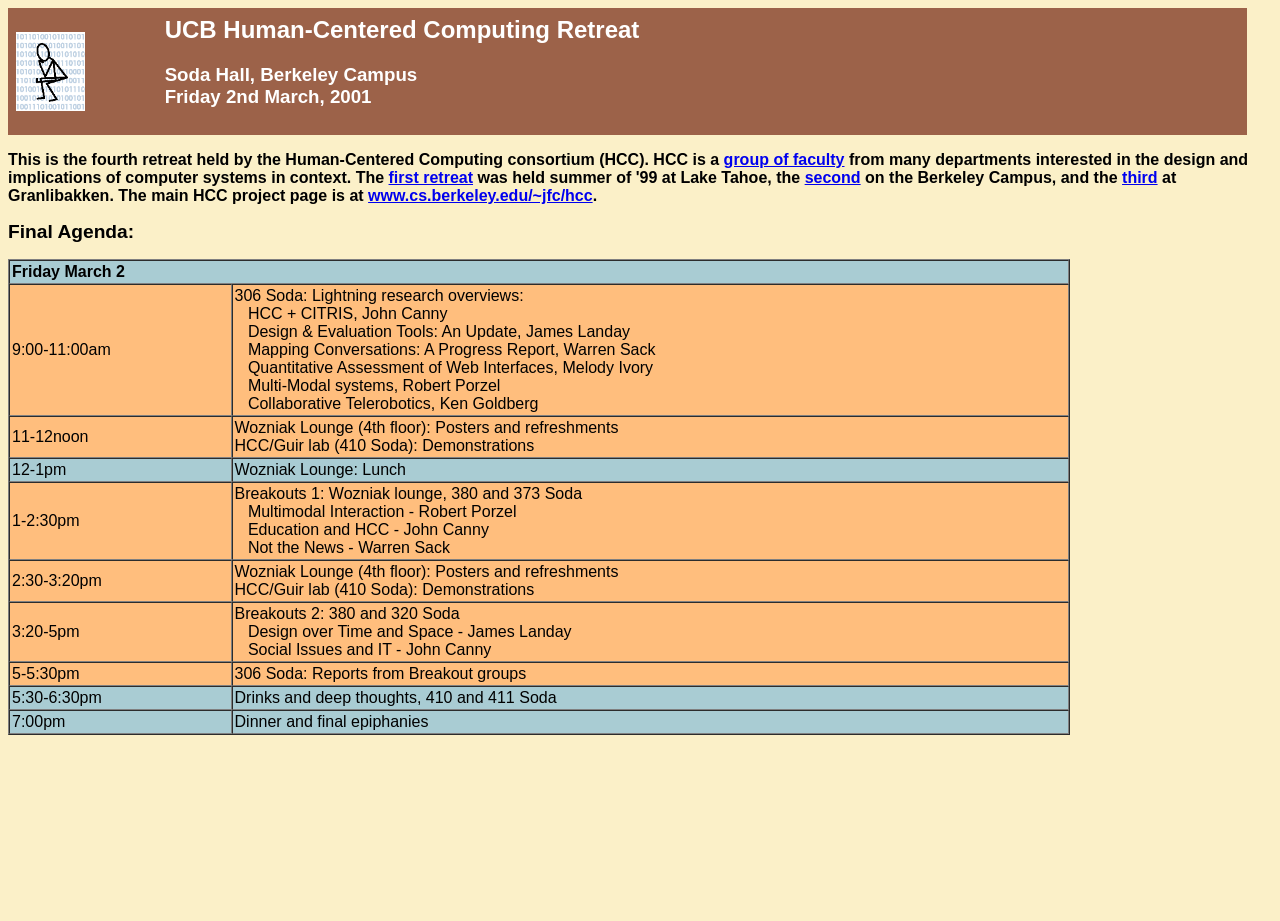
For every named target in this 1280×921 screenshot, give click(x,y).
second (833, 177)
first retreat (431, 177)
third (1140, 177)
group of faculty (784, 159)
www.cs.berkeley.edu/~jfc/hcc (480, 195)
